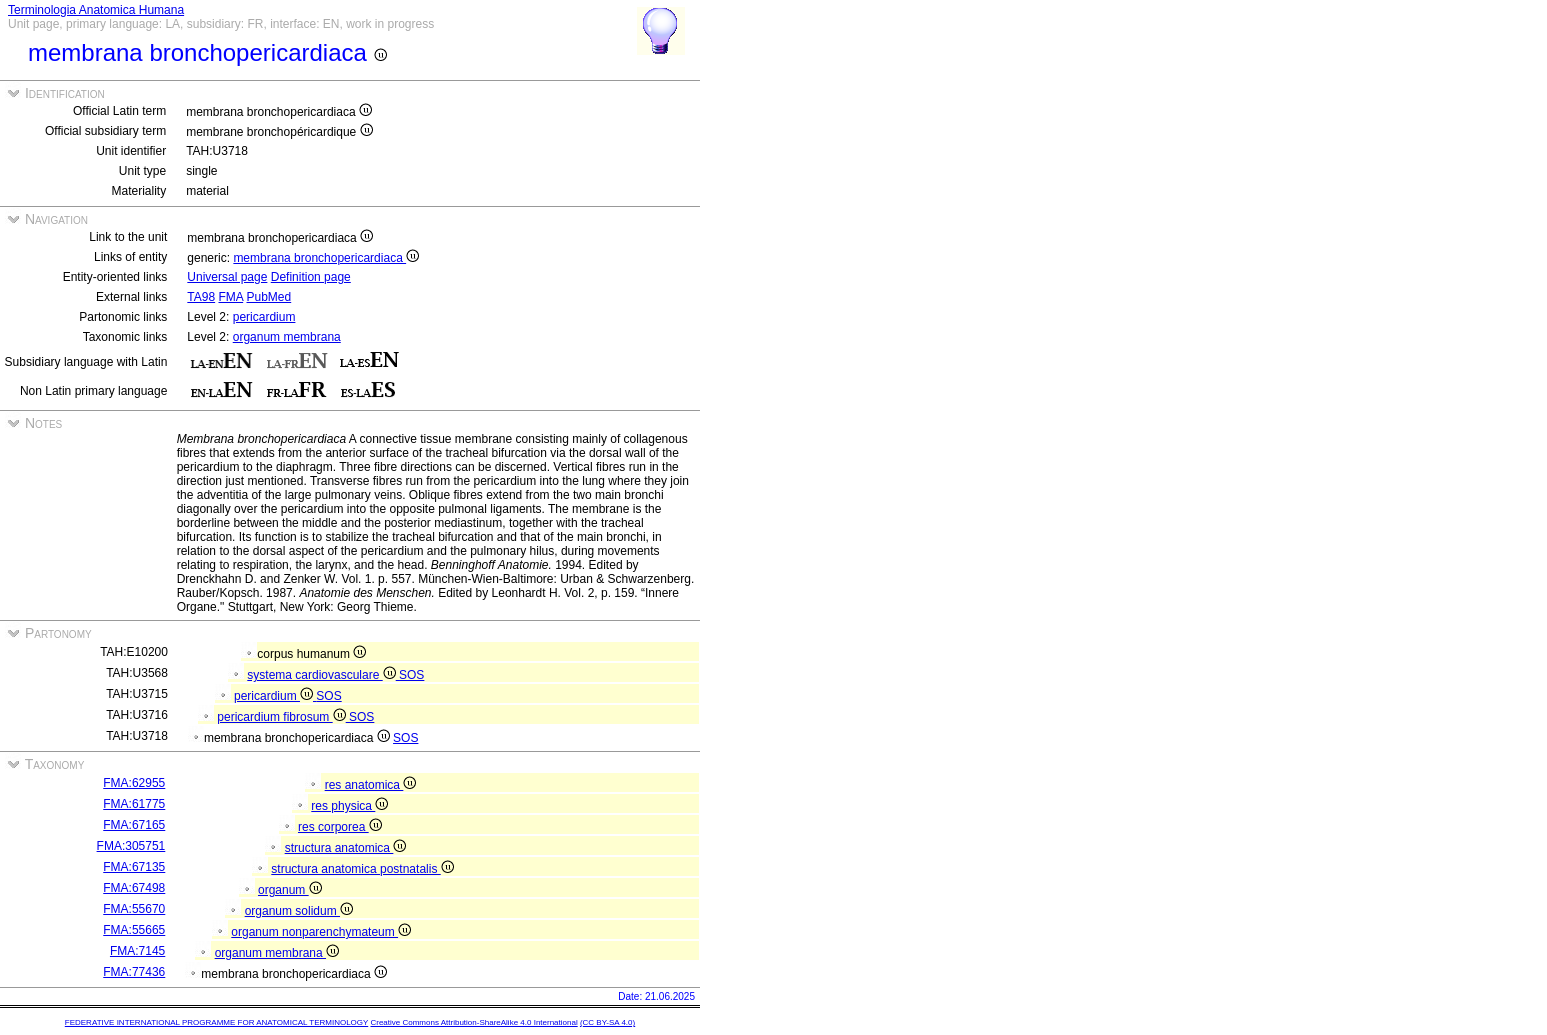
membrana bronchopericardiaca (326, 258)
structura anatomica (346, 848)
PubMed (269, 297)
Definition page (311, 277)
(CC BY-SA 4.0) (607, 1022)
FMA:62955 (134, 783)
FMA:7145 (137, 951)
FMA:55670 (134, 909)
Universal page (227, 277)
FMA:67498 (134, 888)
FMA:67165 (134, 825)
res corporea (340, 827)
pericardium (264, 317)
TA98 (201, 297)
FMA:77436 (134, 972)
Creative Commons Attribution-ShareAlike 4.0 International (473, 1022)
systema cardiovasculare (323, 675)
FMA (230, 297)
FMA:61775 (134, 804)
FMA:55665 (134, 930)
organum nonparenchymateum (321, 932)
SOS (411, 675)
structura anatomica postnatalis (362, 869)
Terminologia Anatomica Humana (96, 10)
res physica (349, 806)
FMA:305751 (131, 846)
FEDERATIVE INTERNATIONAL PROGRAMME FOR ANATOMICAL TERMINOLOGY (216, 1022)
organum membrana (287, 337)
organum (290, 890)
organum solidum (299, 911)
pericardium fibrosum (283, 717)
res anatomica (371, 785)
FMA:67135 (134, 867)
